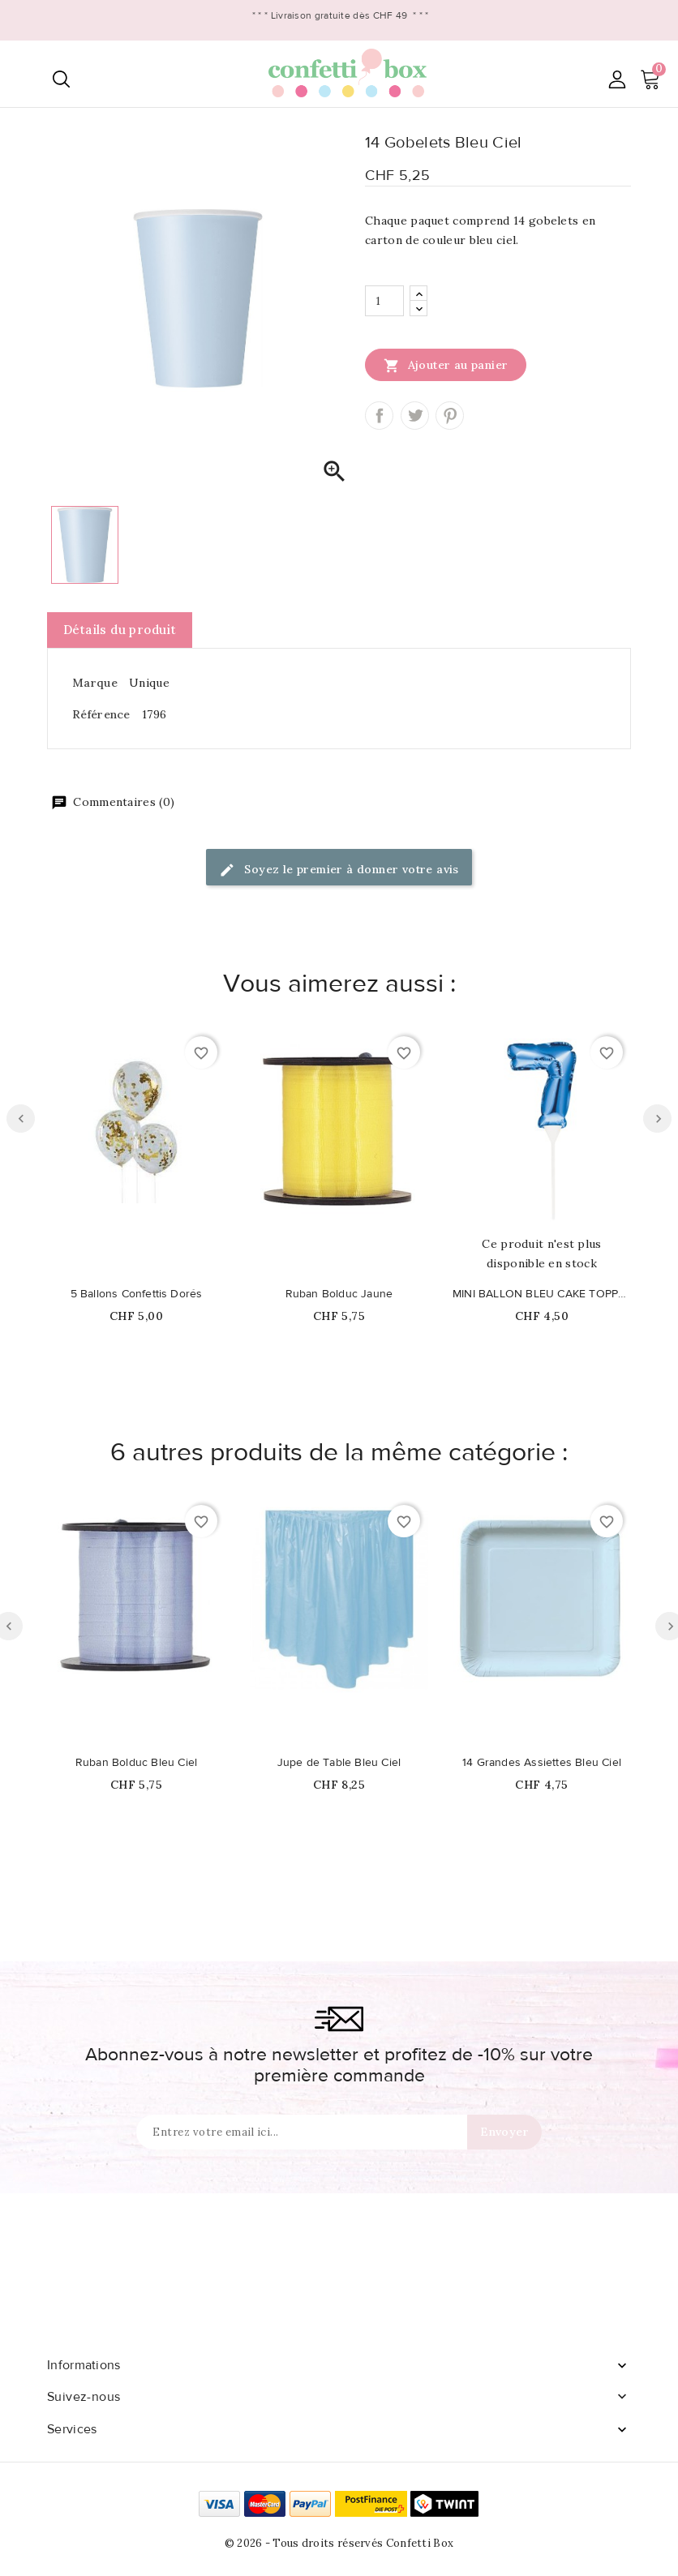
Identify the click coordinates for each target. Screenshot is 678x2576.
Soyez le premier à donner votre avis (339, 870)
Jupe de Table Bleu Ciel (339, 1762)
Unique (149, 682)
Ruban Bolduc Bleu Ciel (136, 1762)
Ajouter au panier (446, 365)
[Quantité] (384, 300)
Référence (101, 714)
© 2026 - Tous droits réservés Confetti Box (339, 2543)
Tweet (414, 415)
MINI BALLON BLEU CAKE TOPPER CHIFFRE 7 (542, 1294)
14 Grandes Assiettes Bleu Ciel (541, 1762)
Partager (379, 415)
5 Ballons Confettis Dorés (137, 1294)
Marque (95, 682)
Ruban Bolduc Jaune (339, 1294)
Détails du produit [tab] (119, 629)
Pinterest (449, 415)
